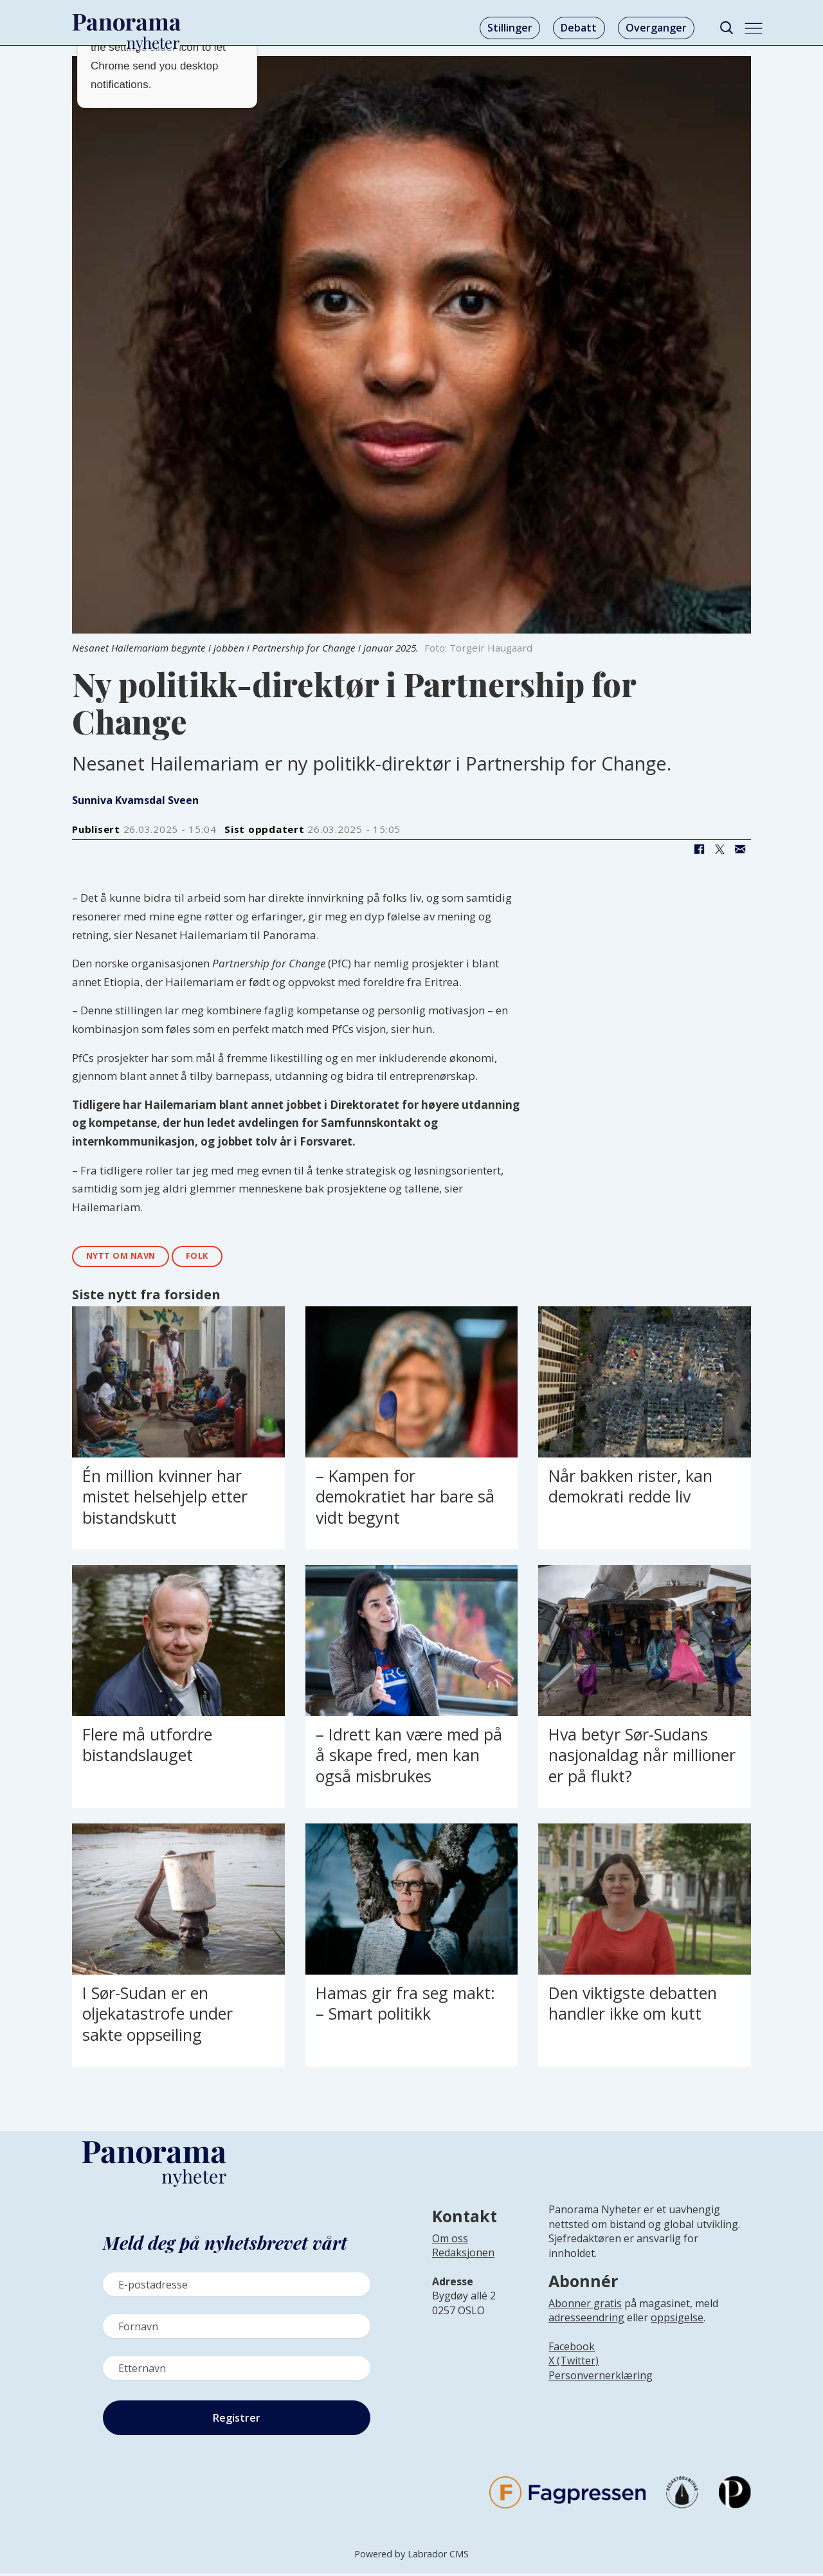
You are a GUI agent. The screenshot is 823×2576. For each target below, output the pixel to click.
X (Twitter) (573, 2363)
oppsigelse (677, 2319)
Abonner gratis (585, 2305)
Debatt (579, 28)
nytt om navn (126, 1257)
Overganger (656, 28)
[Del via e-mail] (740, 849)
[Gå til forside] (126, 22)
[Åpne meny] (753, 28)
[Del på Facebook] (699, 849)
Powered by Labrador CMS (411, 2556)
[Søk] (726, 28)
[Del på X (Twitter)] (719, 849)
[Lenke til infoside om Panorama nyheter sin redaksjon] (463, 2265)
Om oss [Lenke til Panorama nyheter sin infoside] (450, 2240)
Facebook (571, 2348)
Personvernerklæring (600, 2377)
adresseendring (586, 2319)
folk (210, 1257)
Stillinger (509, 28)
